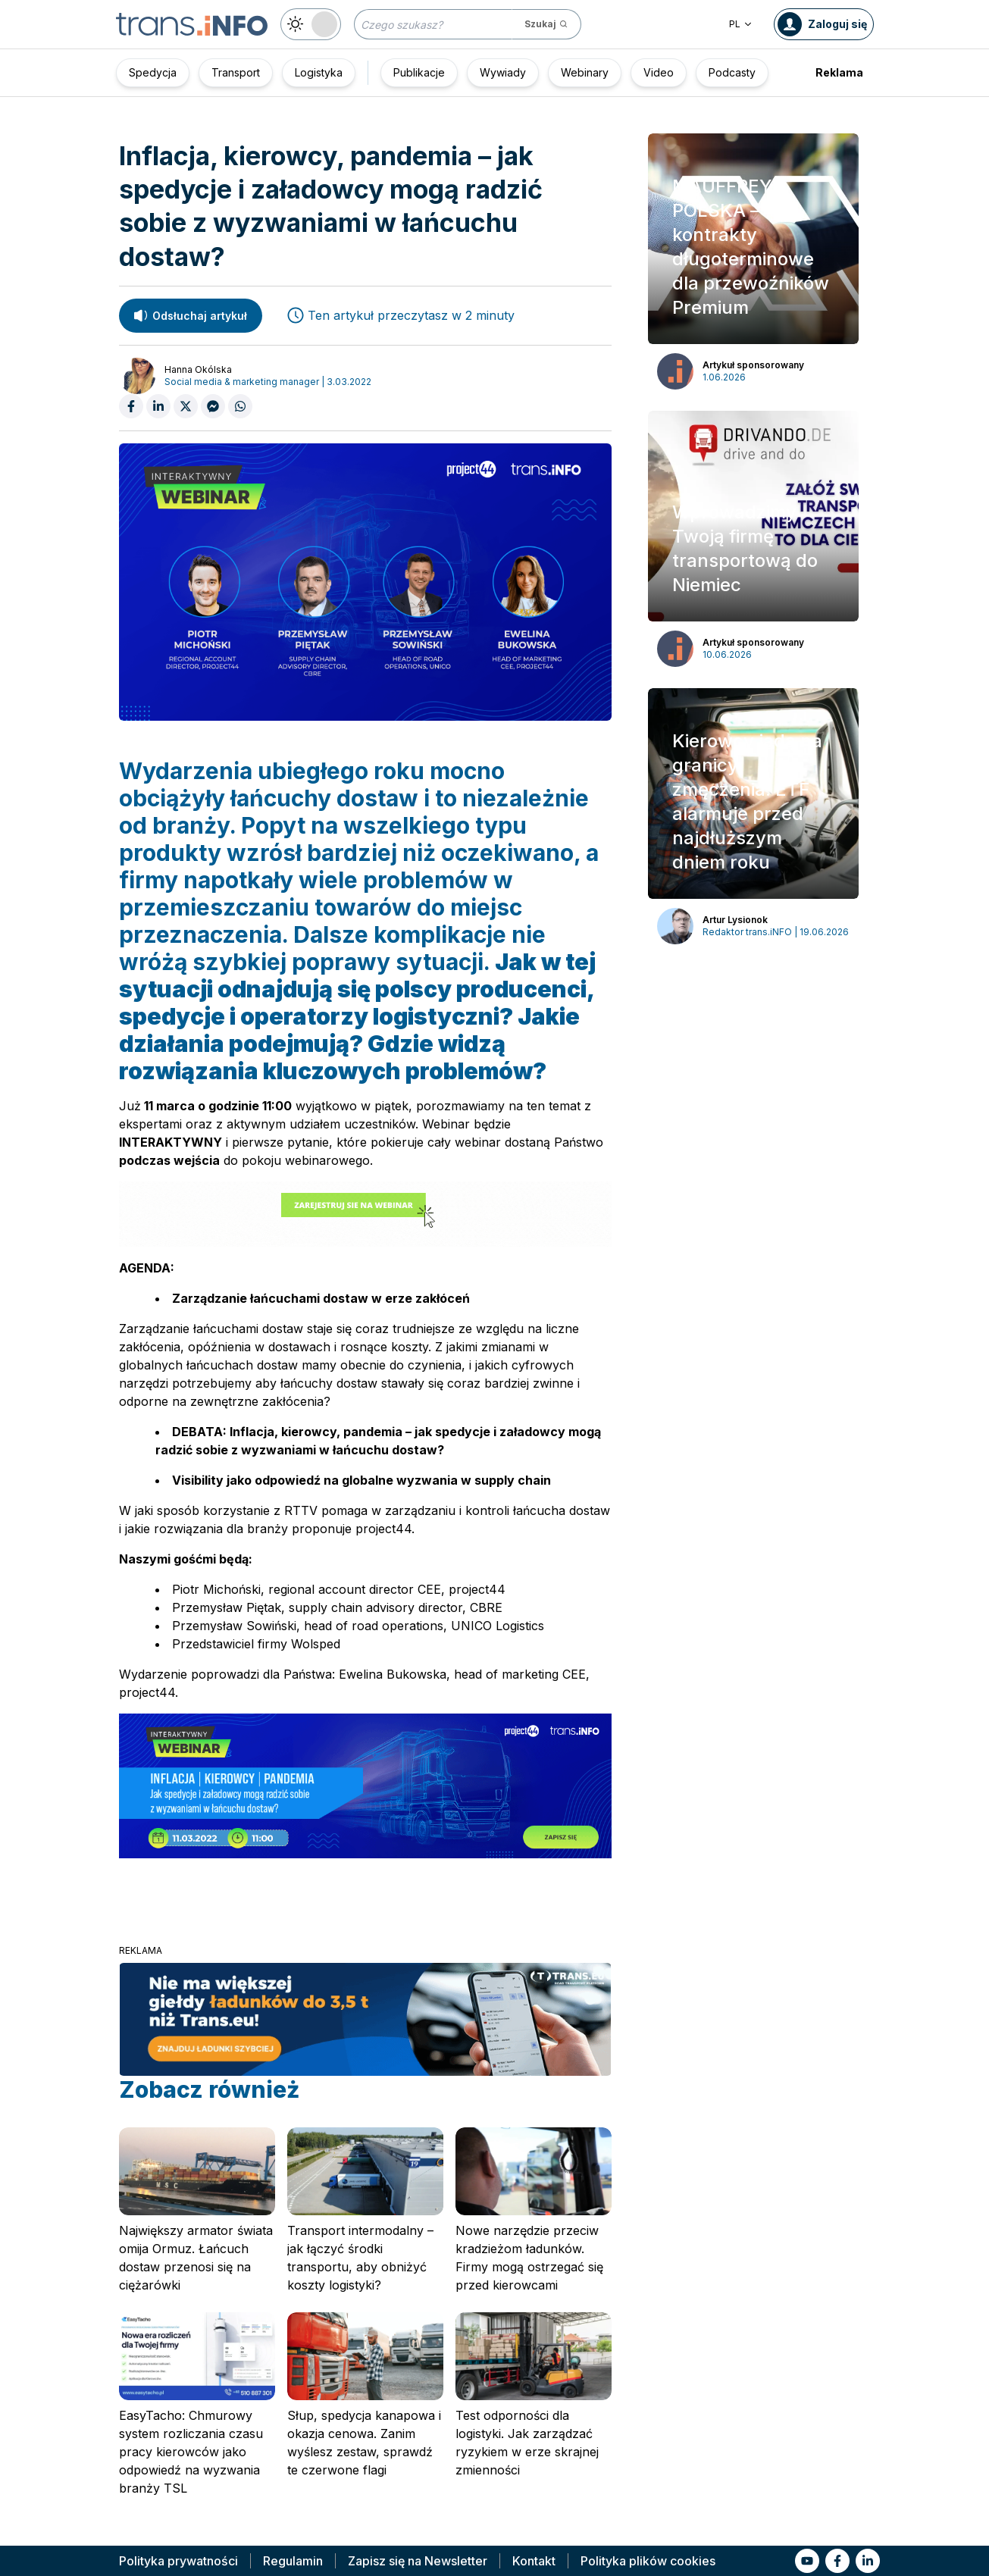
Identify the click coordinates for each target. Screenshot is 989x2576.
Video (658, 72)
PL (741, 24)
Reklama (839, 72)
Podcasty (732, 72)
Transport (235, 72)
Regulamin (293, 2560)
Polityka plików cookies (648, 2560)
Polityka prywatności (178, 2560)
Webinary (585, 72)
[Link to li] (868, 2561)
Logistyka (319, 72)
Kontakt (534, 2560)
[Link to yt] (807, 2561)
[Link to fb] (837, 2561)
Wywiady (503, 72)
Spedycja (153, 72)
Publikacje (419, 72)
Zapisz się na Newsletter (417, 2560)
